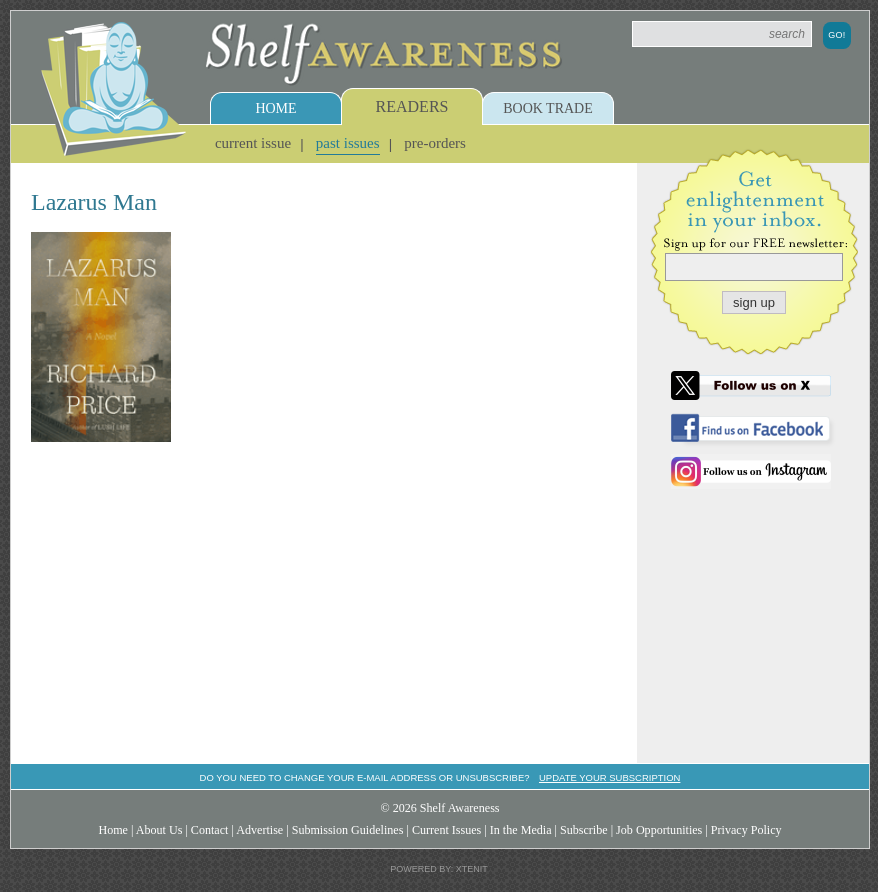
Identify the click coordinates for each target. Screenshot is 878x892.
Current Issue (253, 143)
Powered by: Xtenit (439, 869)
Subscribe (584, 830)
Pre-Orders (435, 143)
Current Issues (446, 830)
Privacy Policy (746, 830)
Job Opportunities (659, 830)
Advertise (259, 830)
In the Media (521, 830)
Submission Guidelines (348, 830)
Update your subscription (609, 777)
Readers (412, 106)
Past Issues (348, 143)
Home (275, 108)
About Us (159, 830)
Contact (210, 830)
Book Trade (548, 108)
